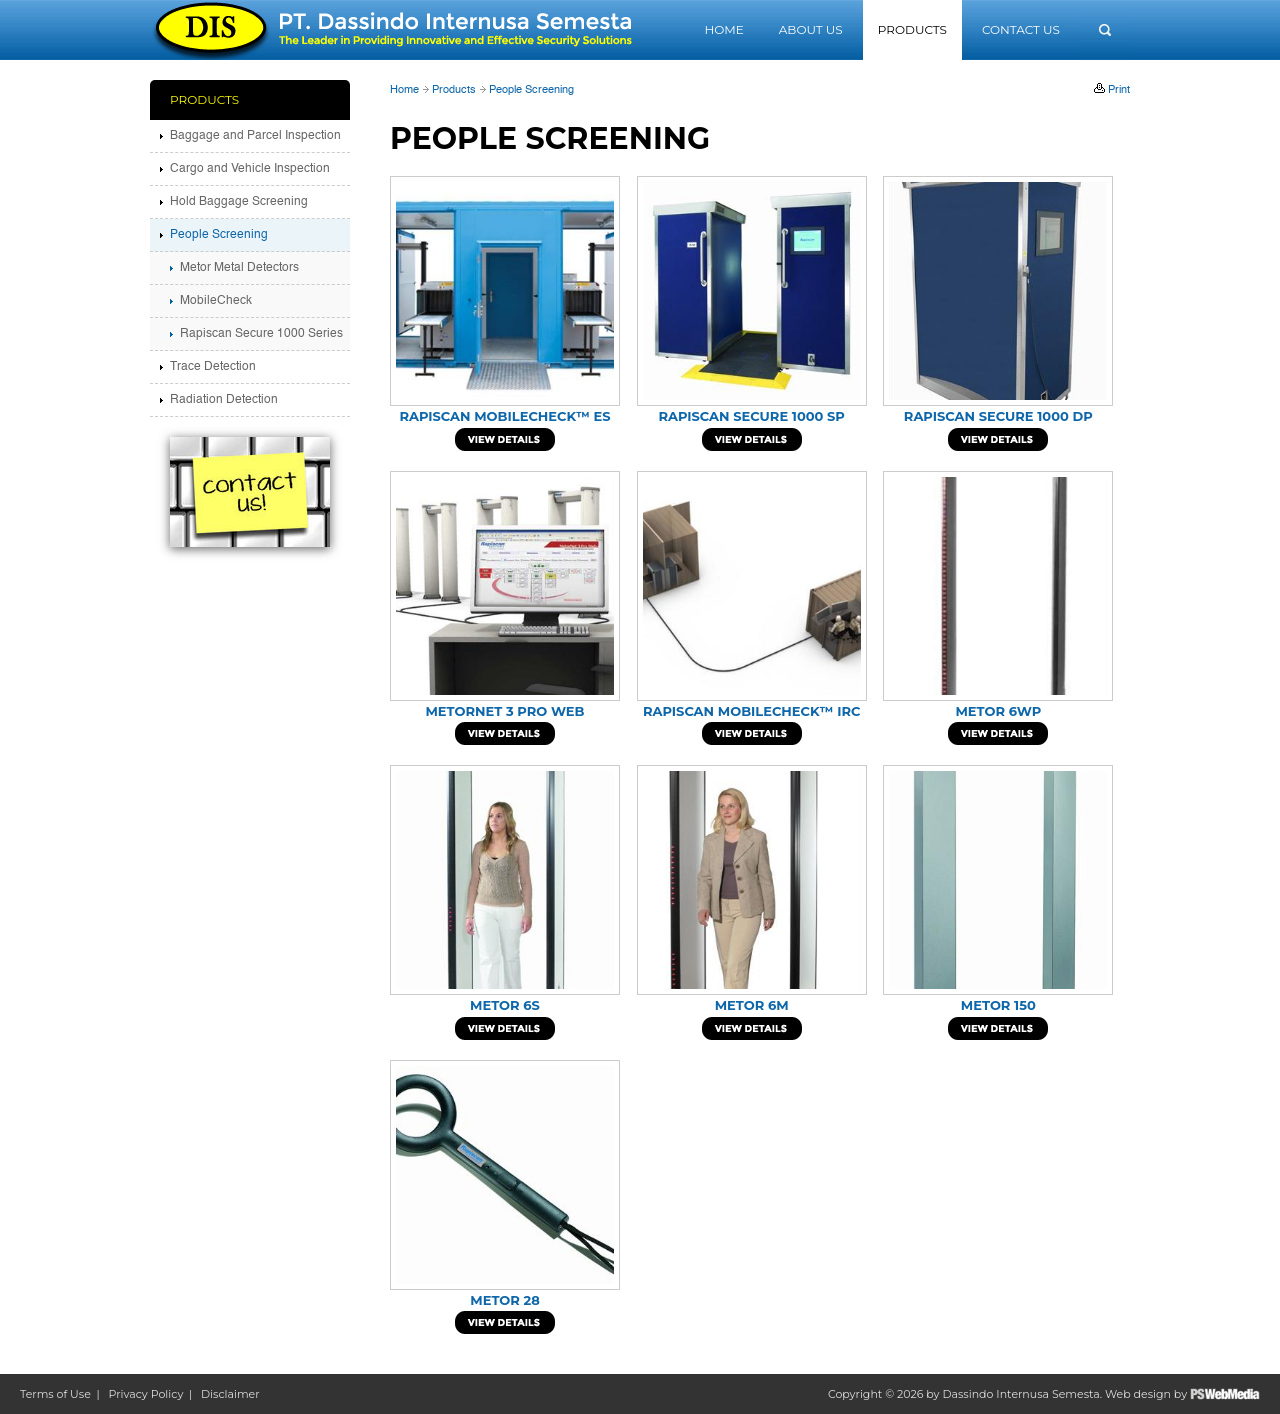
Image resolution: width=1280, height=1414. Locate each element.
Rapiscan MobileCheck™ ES (504, 416)
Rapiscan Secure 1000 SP (751, 416)
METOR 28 (505, 1300)
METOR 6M (752, 1005)
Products (912, 29)
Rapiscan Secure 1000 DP (998, 416)
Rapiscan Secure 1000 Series (261, 334)
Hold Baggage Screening (239, 202)
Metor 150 (998, 1005)
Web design (1138, 1394)
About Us (811, 29)
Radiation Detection (224, 400)
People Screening (531, 90)
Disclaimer (230, 1394)
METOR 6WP (998, 711)
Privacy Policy (146, 1394)
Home (723, 29)
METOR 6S (505, 1005)
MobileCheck (216, 301)
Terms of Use (55, 1394)
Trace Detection (213, 367)
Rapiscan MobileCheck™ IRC (751, 711)
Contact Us (1021, 29)
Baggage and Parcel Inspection (255, 136)
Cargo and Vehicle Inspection (250, 169)
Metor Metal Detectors (239, 268)
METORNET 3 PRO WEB (504, 711)
